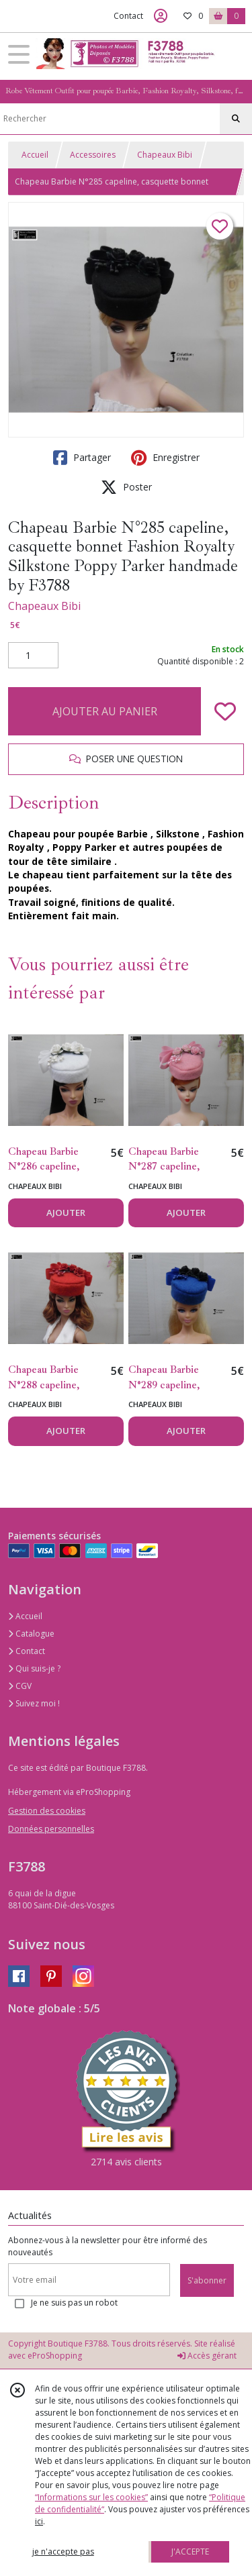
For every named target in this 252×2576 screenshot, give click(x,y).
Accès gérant (207, 2355)
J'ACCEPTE (190, 2551)
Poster (126, 487)
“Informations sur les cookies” (91, 2497)
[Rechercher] (236, 118)
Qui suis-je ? (34, 1668)
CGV (20, 1686)
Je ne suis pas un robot (74, 2302)
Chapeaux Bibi (164, 154)
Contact (128, 15)
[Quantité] (33, 655)
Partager (82, 458)
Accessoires (93, 154)
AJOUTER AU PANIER (104, 711)
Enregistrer (165, 458)
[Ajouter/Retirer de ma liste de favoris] (225, 711)
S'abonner (206, 2280)
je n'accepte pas (63, 2551)
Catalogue (31, 1633)
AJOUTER (65, 1212)
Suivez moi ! (34, 1703)
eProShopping (55, 2355)
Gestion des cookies (46, 1810)
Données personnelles (51, 1829)
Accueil (35, 154)
